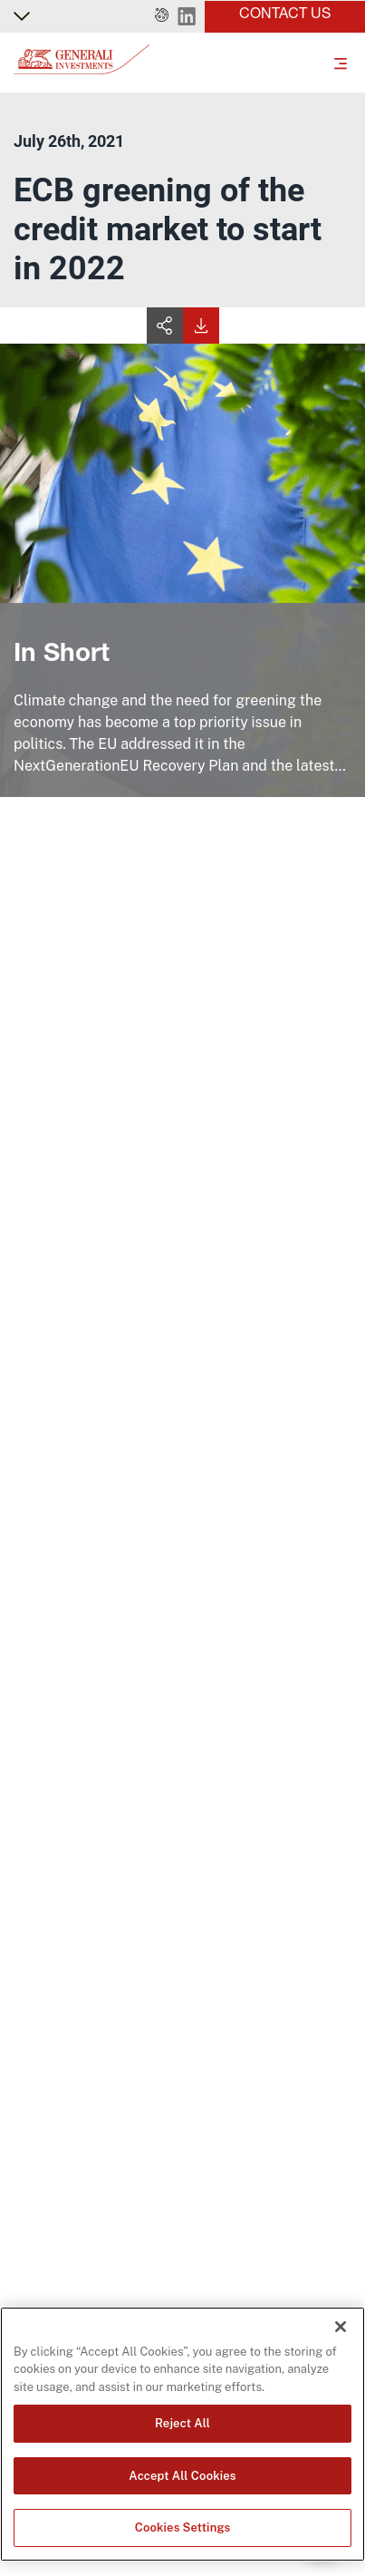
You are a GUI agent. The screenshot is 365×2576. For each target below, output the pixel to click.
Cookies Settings (183, 2527)
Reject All (182, 2423)
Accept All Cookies (182, 2476)
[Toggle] (340, 63)
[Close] (340, 2327)
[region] (182, 2434)
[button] (162, 16)
